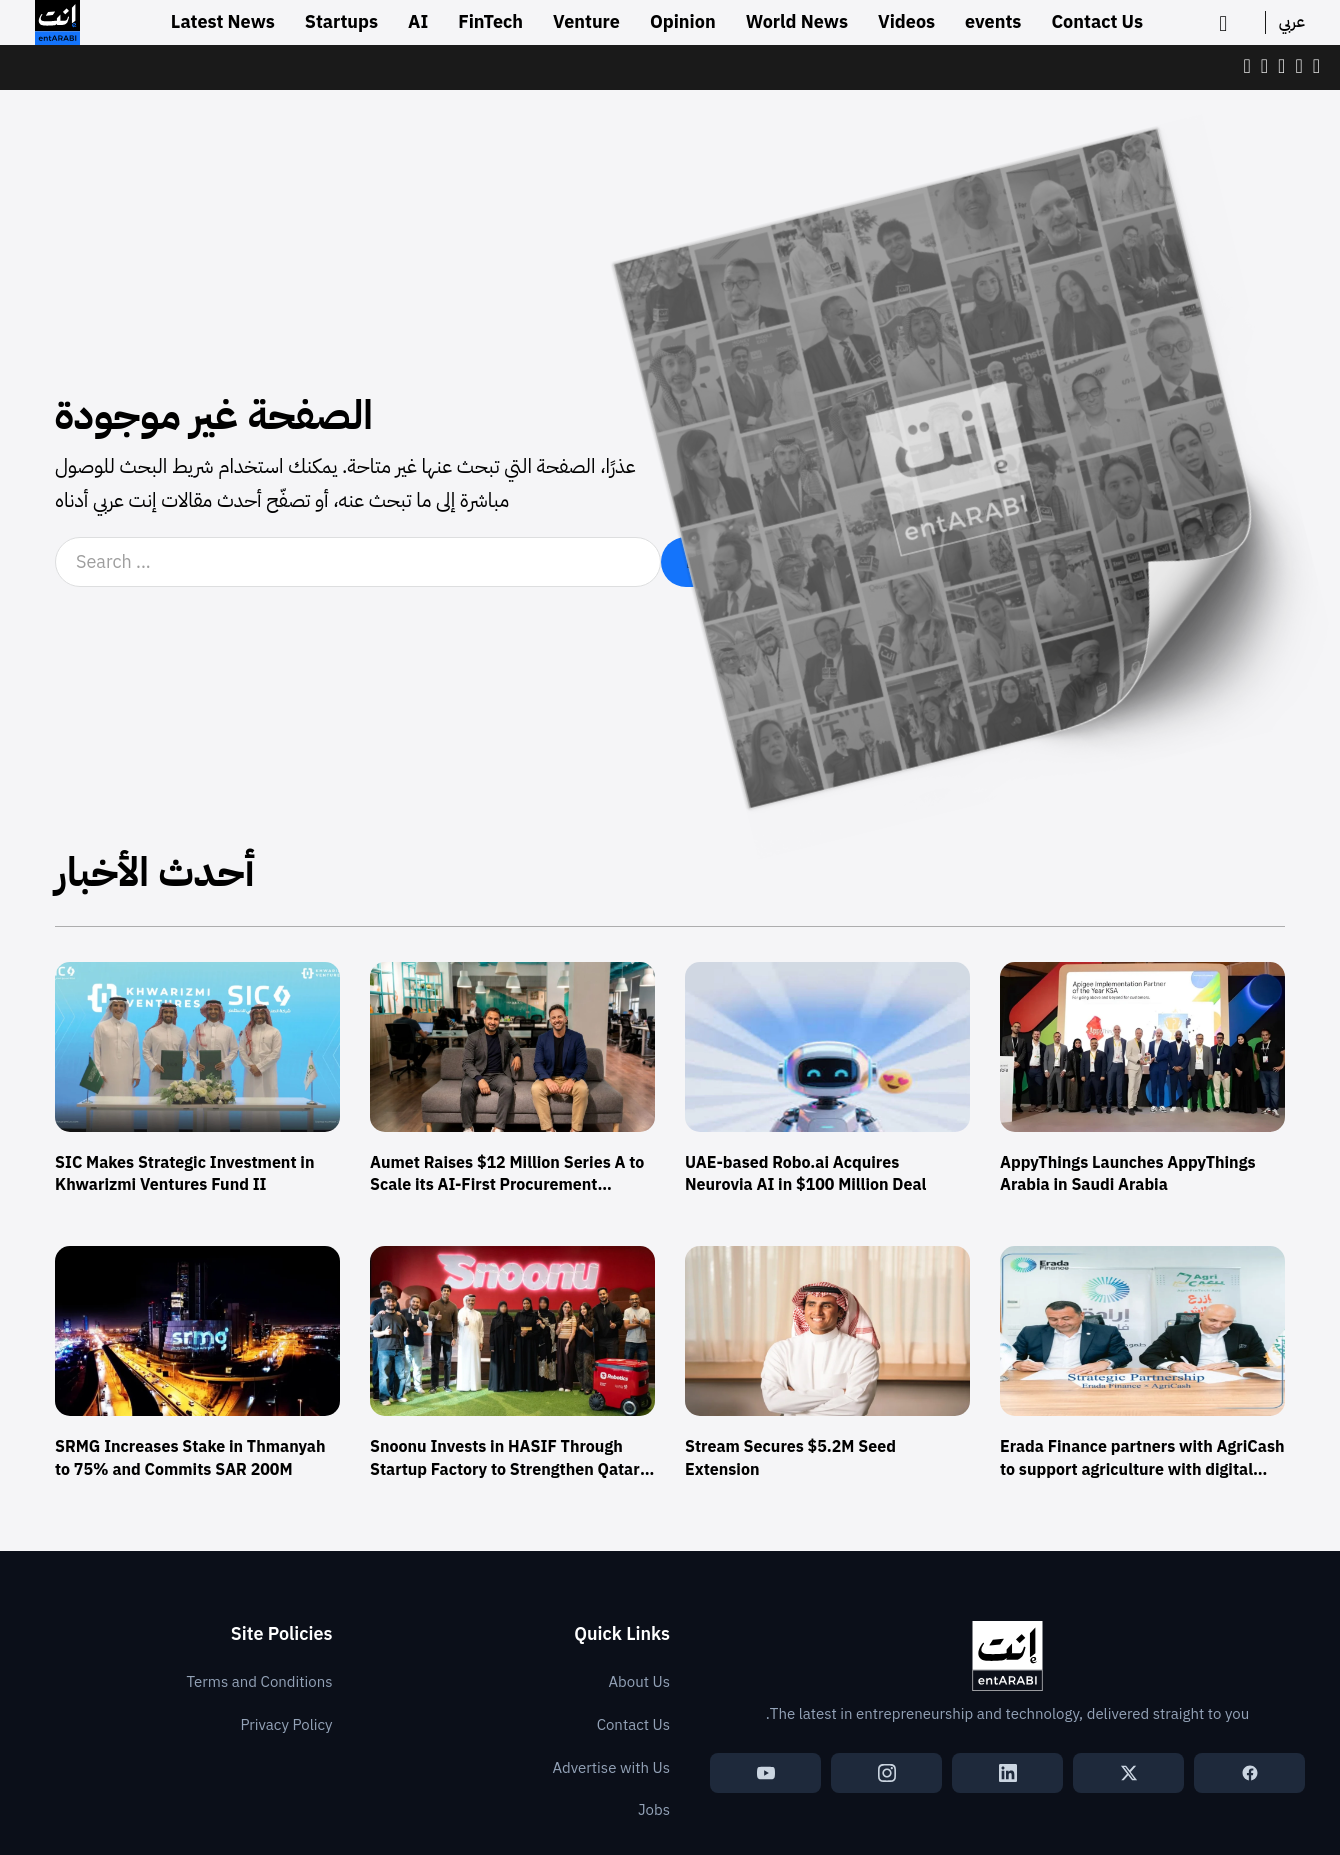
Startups (341, 21)
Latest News (223, 21)
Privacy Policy (286, 1725)
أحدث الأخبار (155, 873)
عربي (1292, 22)
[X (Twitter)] (1128, 1773)
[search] (1229, 23)
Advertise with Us (611, 1768)
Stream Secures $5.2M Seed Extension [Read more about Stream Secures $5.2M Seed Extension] (790, 1458)
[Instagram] (886, 1773)
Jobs (654, 1810)
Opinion (683, 21)
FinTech (490, 21)
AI (418, 21)
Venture (586, 21)
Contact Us (1097, 21)
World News (797, 21)
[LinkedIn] (1007, 1773)
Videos (906, 21)
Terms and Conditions (260, 1682)
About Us (639, 1682)
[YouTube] (765, 1773)
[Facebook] (1249, 1773)
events (993, 21)
